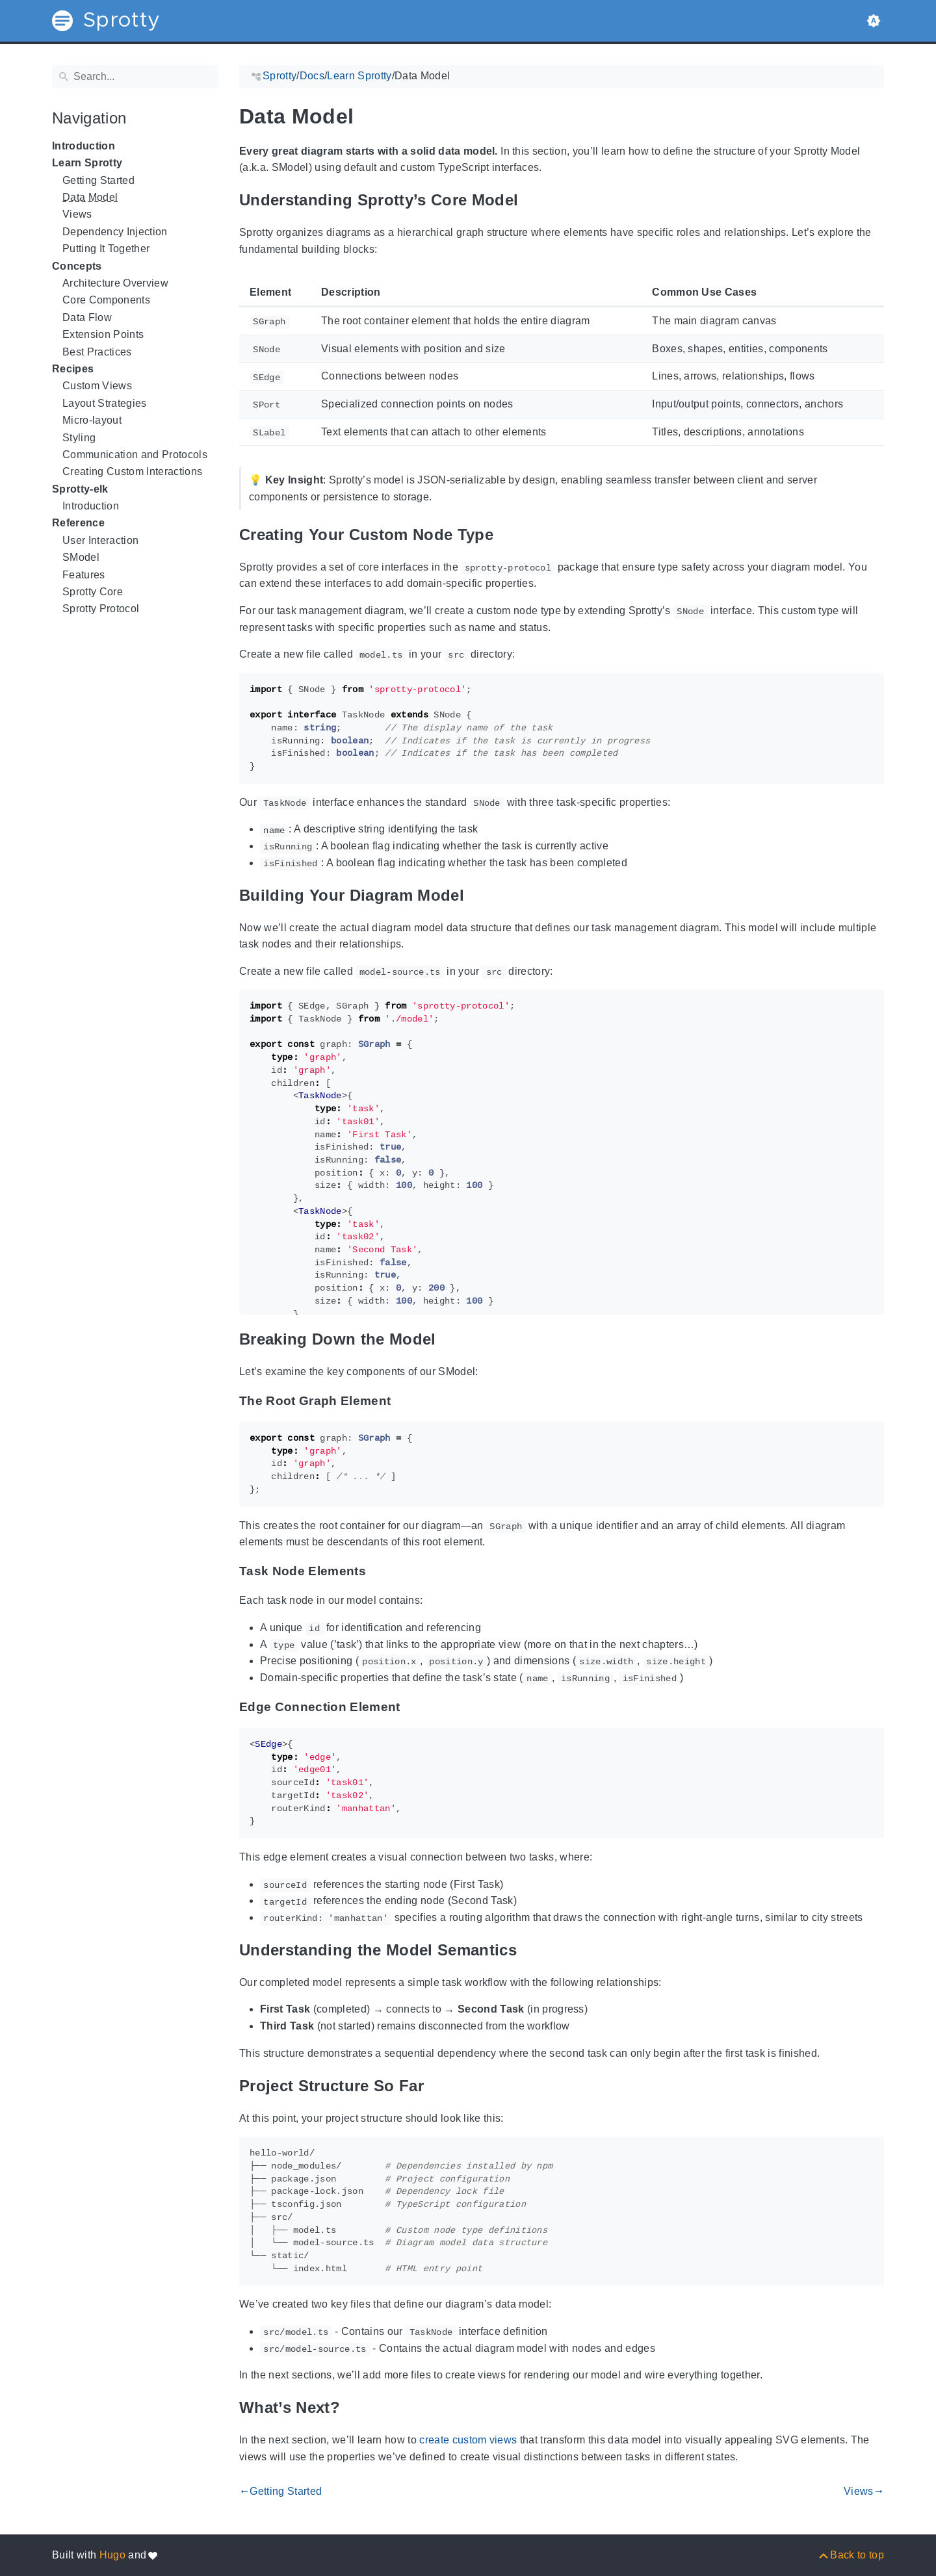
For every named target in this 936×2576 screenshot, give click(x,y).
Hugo (112, 2554)
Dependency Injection (115, 231)
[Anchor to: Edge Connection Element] (414, 1707)
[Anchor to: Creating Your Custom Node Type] (510, 534)
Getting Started (98, 180)
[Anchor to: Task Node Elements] (379, 1571)
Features (83, 574)
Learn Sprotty (87, 162)
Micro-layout (92, 420)
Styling (79, 437)
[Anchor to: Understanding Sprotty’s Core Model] (534, 200)
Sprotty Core (92, 591)
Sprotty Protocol (100, 608)
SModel (80, 557)
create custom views (468, 2439)
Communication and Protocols (134, 454)
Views (77, 214)
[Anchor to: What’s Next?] (356, 2408)
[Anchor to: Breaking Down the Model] (452, 1339)
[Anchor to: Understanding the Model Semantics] (533, 1949)
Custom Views (97, 385)
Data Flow (87, 317)
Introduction (83, 145)
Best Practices (97, 351)
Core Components (106, 299)
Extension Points (103, 334)
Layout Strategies (104, 403)
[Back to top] (850, 2554)
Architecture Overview (115, 283)
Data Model (90, 197)
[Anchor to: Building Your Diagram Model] (480, 895)
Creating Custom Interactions (132, 471)
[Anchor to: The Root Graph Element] (404, 1401)
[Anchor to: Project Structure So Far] (440, 2085)
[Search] (135, 76)
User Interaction (100, 540)
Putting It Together (106, 248)
